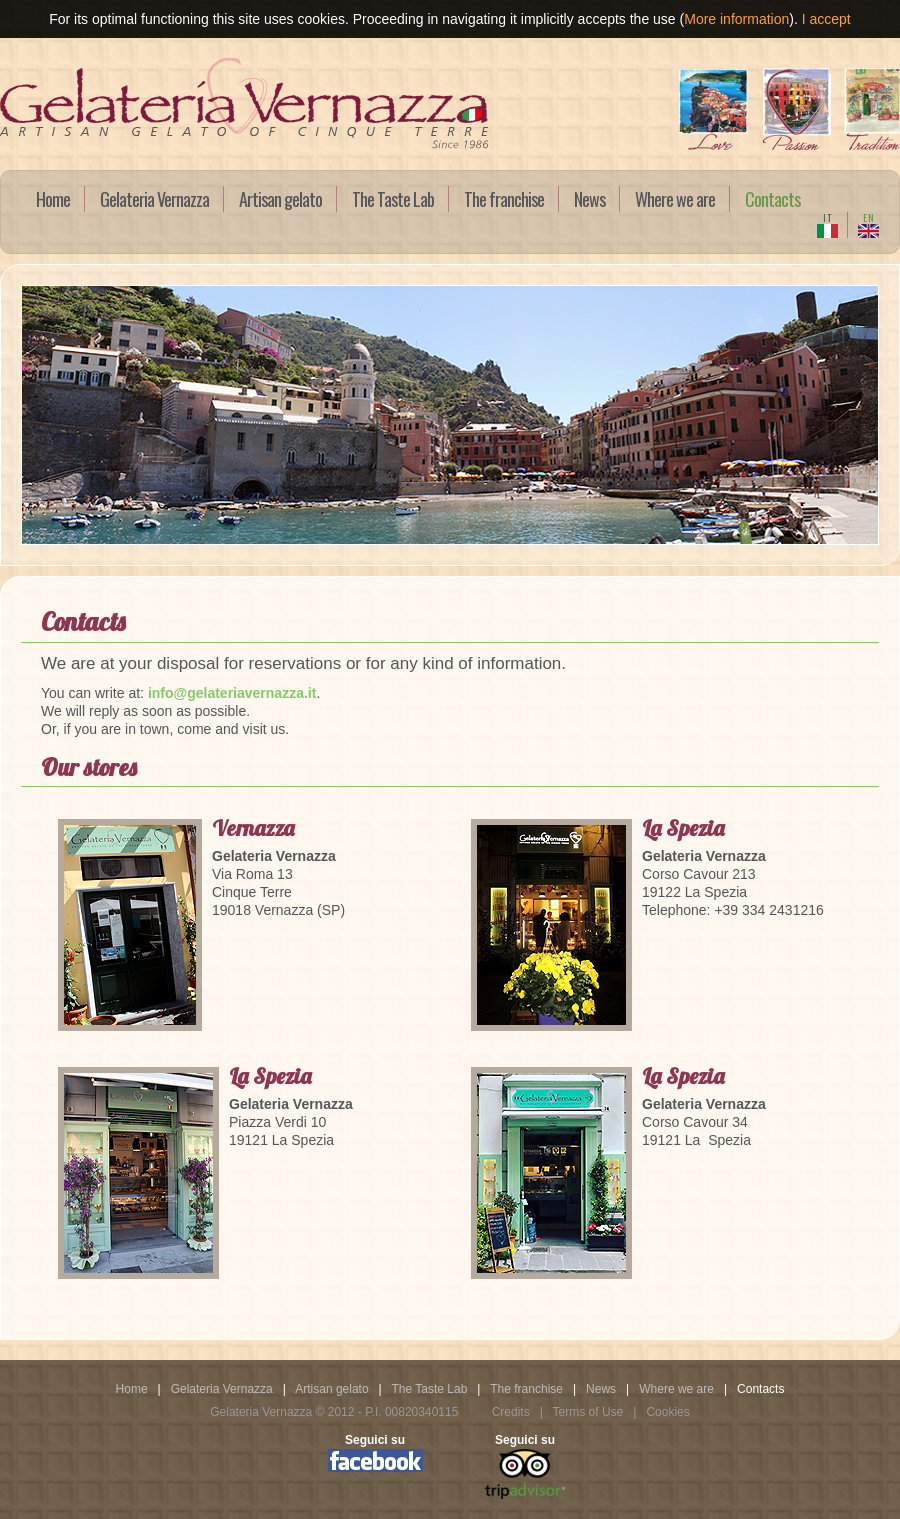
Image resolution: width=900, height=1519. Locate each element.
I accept (826, 19)
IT (827, 224)
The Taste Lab (393, 199)
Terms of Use (590, 1412)
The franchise (504, 199)
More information (736, 19)
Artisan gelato (280, 199)
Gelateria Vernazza (154, 199)
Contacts (772, 199)
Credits (512, 1412)
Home (53, 199)
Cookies (667, 1412)
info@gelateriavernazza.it (232, 693)
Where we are (675, 199)
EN (868, 224)
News (589, 199)
